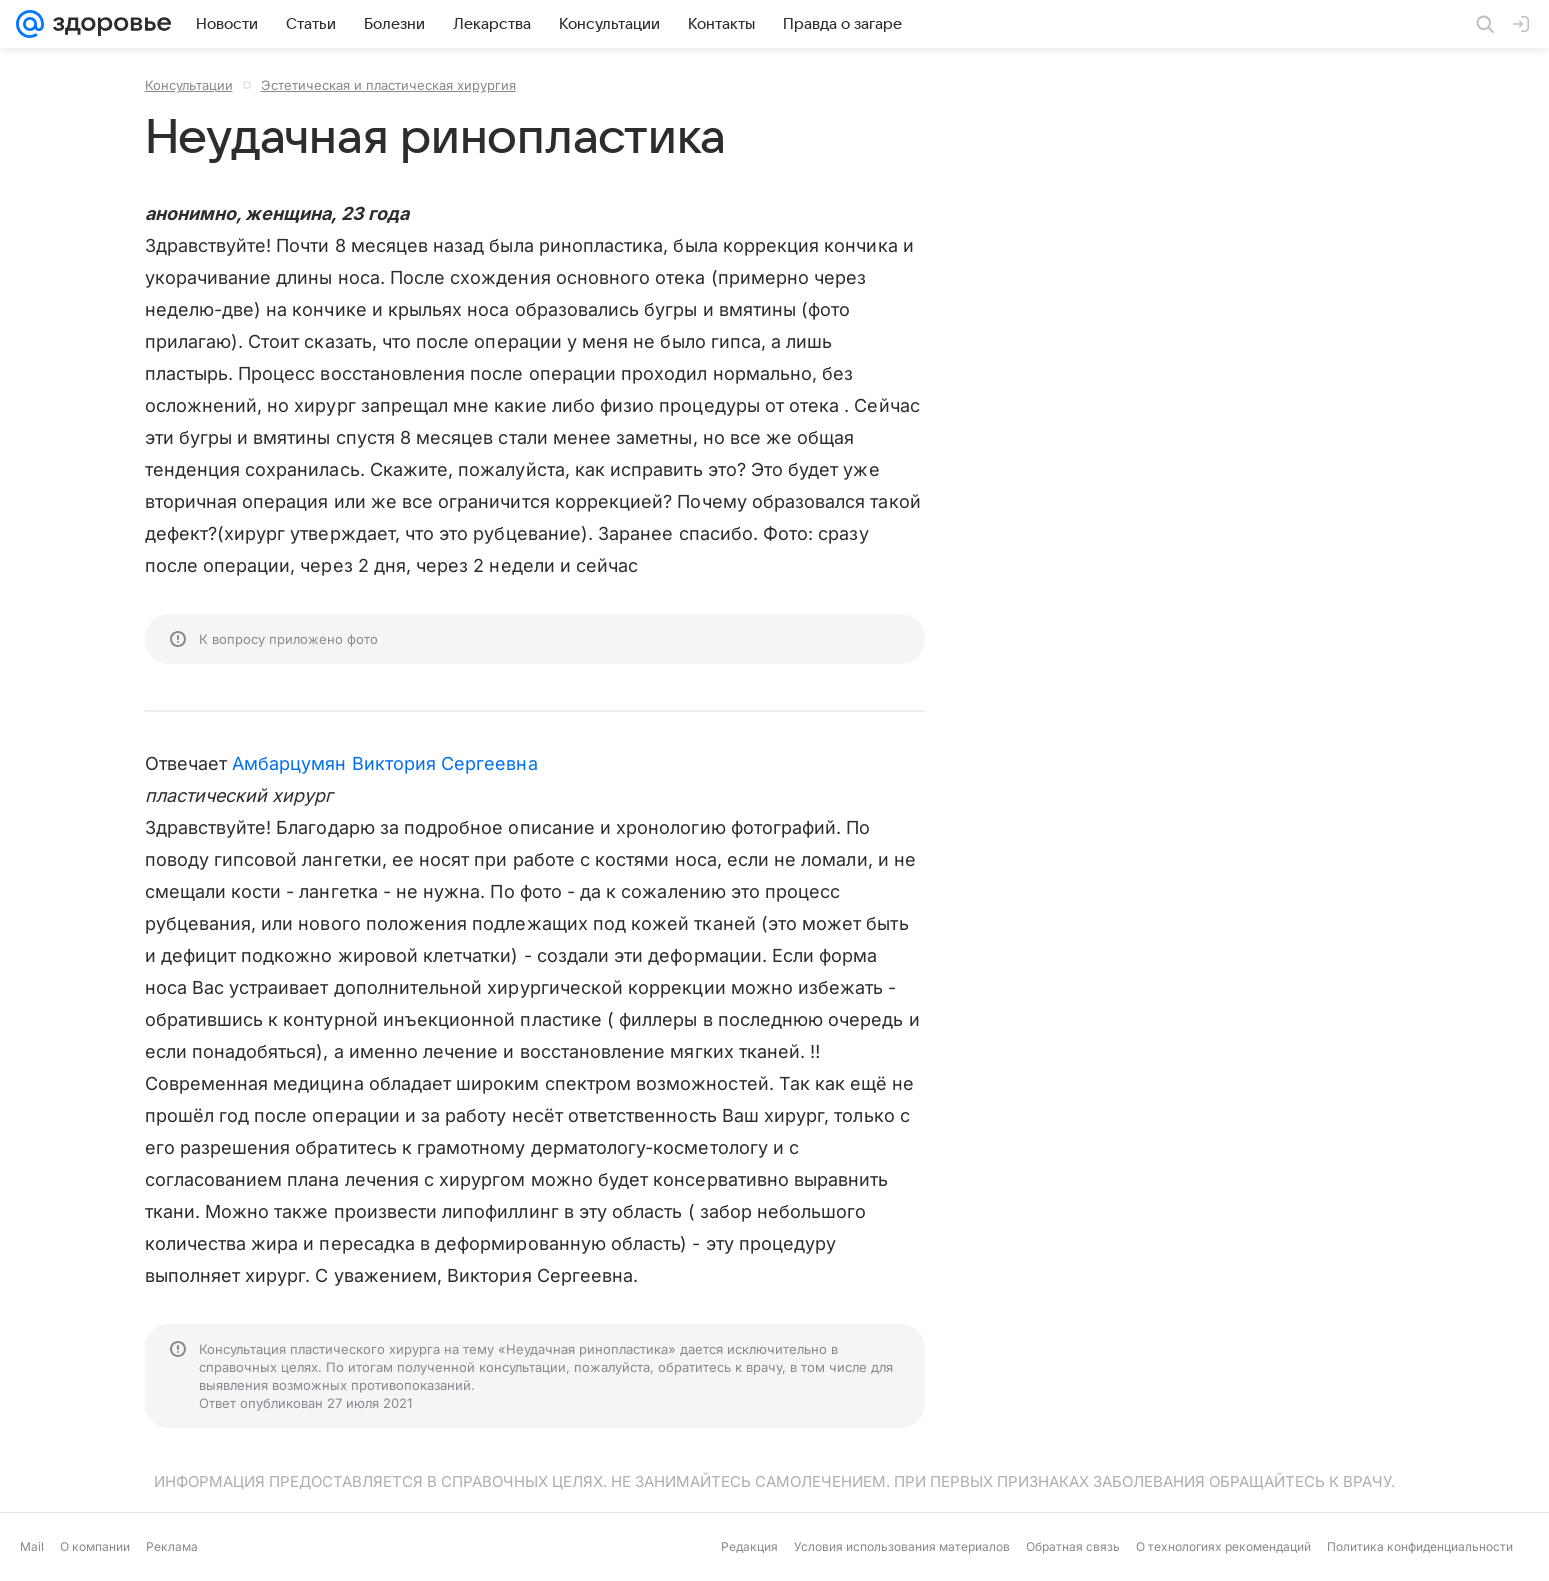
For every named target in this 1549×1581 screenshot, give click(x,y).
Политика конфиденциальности (1420, 1546)
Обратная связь (1073, 1546)
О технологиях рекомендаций (1223, 1546)
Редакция (749, 1546)
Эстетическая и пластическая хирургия (388, 85)
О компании (95, 1546)
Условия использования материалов (902, 1546)
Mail (32, 1546)
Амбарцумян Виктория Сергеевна (385, 763)
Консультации (189, 85)
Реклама (172, 1546)
